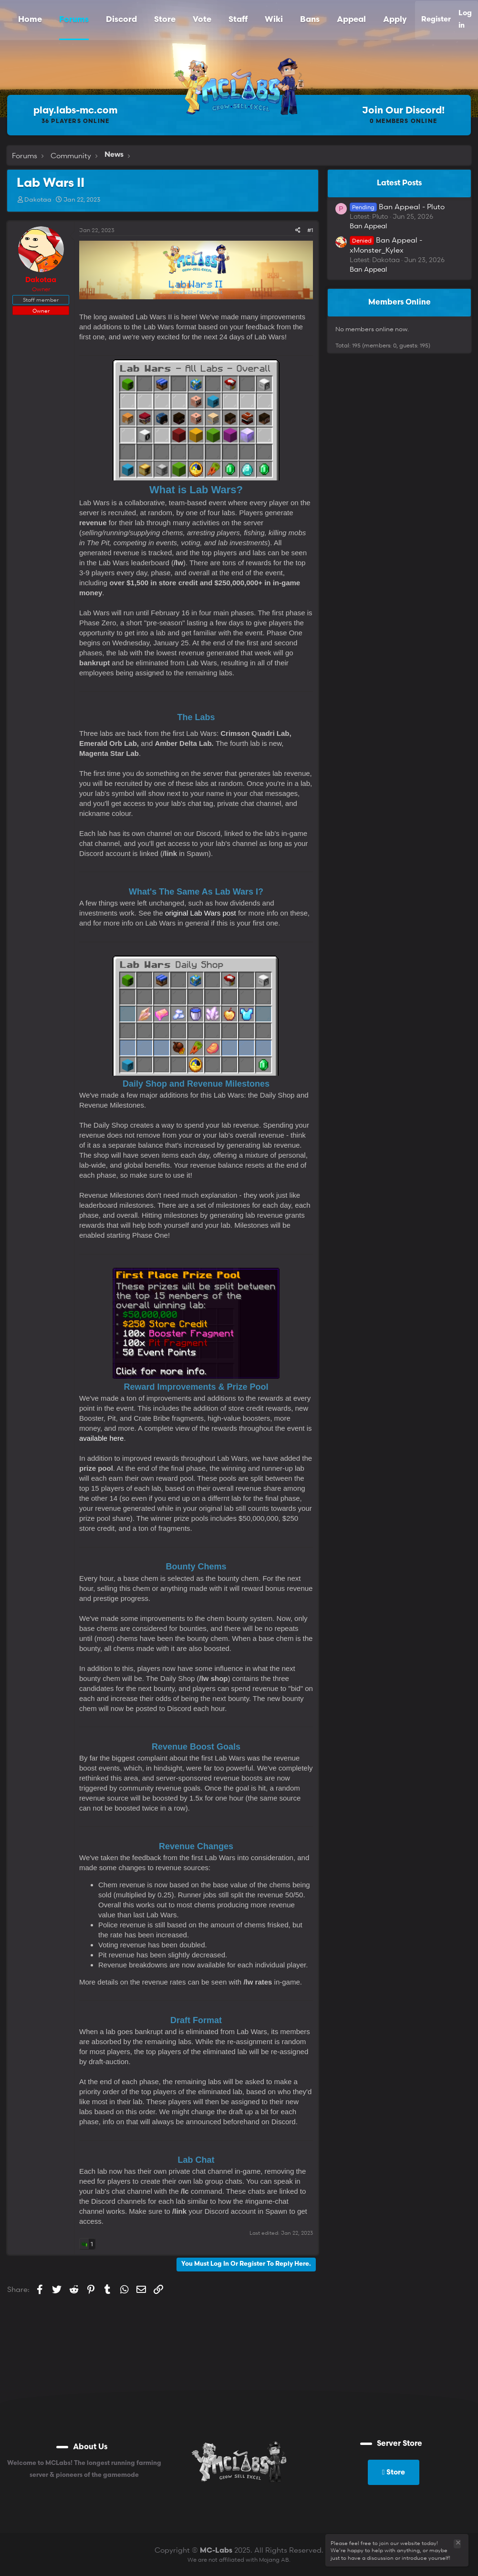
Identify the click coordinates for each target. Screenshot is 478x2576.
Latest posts (399, 183)
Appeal (351, 20)
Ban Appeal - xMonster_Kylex (386, 245)
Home (30, 20)
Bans (310, 20)
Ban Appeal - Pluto (397, 206)
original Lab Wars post (200, 913)
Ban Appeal (368, 225)
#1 (310, 230)
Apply (394, 20)
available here (101, 1438)
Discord (121, 20)
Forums (74, 20)
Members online (399, 302)
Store (165, 20)
